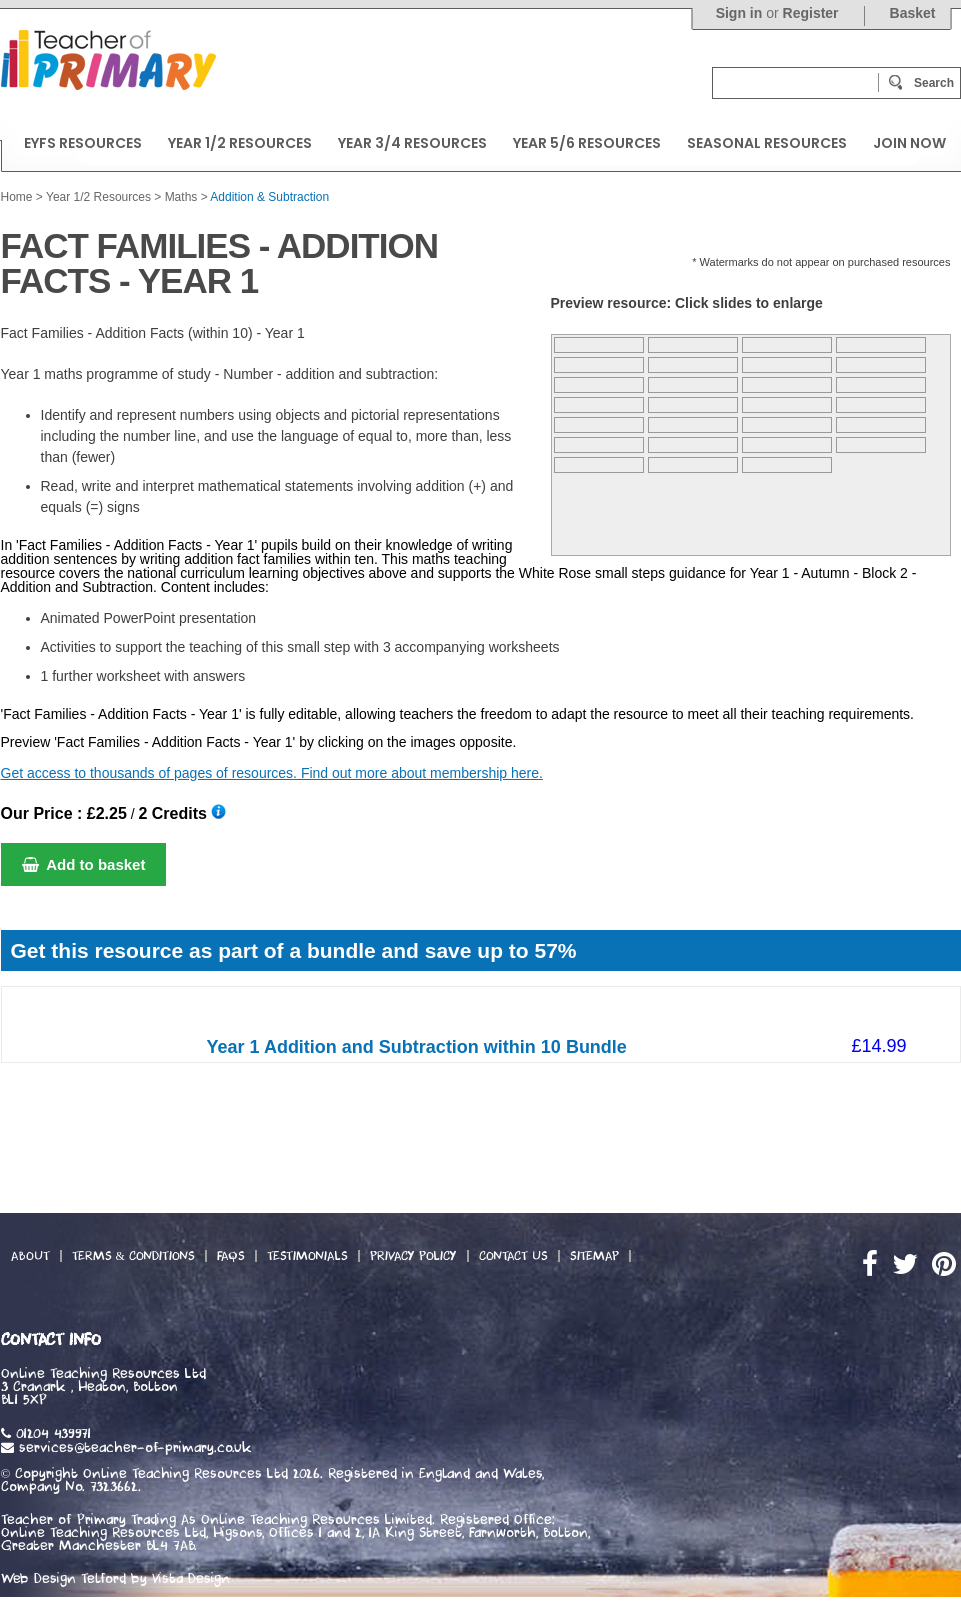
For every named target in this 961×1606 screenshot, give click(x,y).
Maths (181, 197)
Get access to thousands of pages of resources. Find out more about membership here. (272, 773)
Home (17, 197)
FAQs (231, 1256)
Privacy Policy (413, 1256)
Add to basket (84, 864)
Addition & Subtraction (269, 197)
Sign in (739, 13)
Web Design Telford (63, 1579)
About (30, 1256)
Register (811, 13)
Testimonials (307, 1256)
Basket (913, 13)
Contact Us (513, 1256)
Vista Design (191, 1579)
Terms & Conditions (133, 1256)
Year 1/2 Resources (98, 197)
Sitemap (594, 1256)
